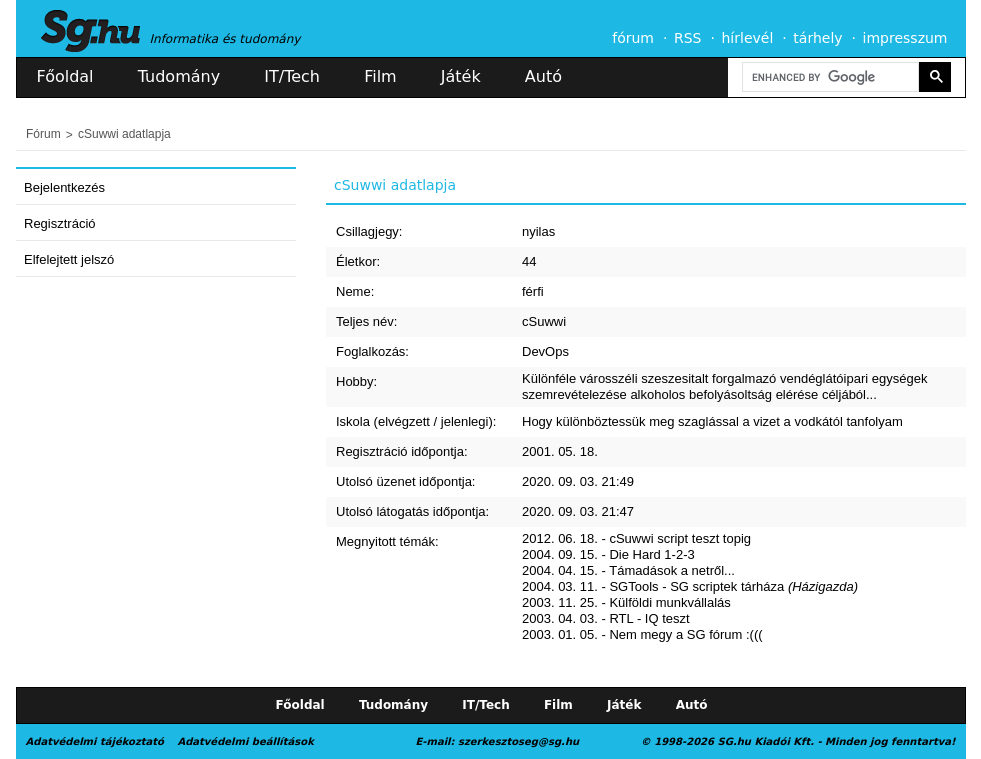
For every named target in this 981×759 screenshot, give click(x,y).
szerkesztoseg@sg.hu (518, 741)
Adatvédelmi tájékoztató (95, 741)
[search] (829, 77)
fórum (633, 38)
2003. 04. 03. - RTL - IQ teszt (606, 618)
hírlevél (748, 38)
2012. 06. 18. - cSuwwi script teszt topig (636, 538)
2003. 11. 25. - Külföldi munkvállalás (626, 602)
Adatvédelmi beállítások (245, 741)
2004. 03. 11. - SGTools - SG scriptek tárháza (690, 586)
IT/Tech (292, 76)
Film (380, 76)
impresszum (905, 38)
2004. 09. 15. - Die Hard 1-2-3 (608, 554)
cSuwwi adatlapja (124, 134)
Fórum (43, 134)
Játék (461, 76)
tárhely (817, 38)
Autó (543, 76)
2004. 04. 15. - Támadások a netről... (628, 570)
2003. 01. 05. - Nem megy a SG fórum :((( (642, 634)
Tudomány (179, 76)
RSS (688, 38)
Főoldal (65, 76)
